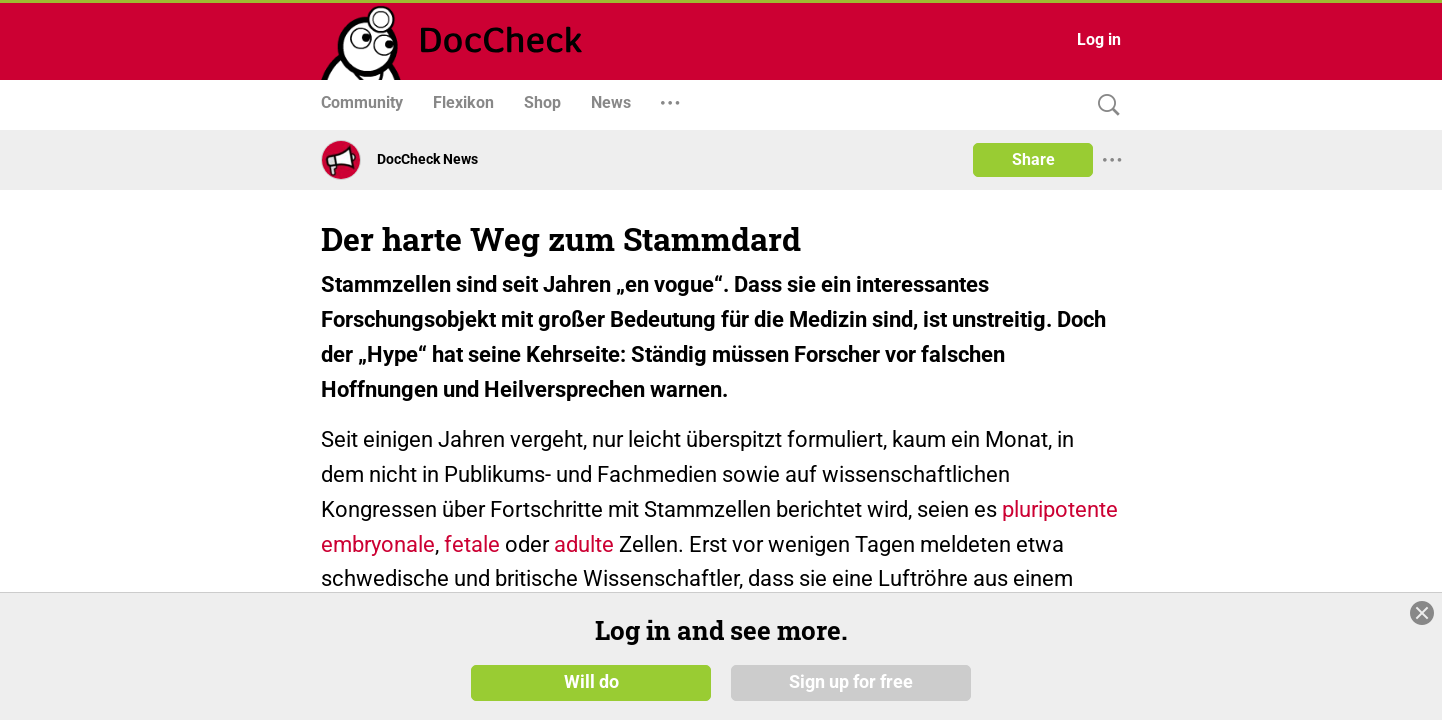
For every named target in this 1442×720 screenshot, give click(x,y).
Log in (1099, 39)
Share (1033, 159)
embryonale (378, 544)
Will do (591, 682)
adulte (584, 544)
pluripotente (1060, 509)
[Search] (1104, 105)
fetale (472, 544)
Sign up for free (851, 682)
